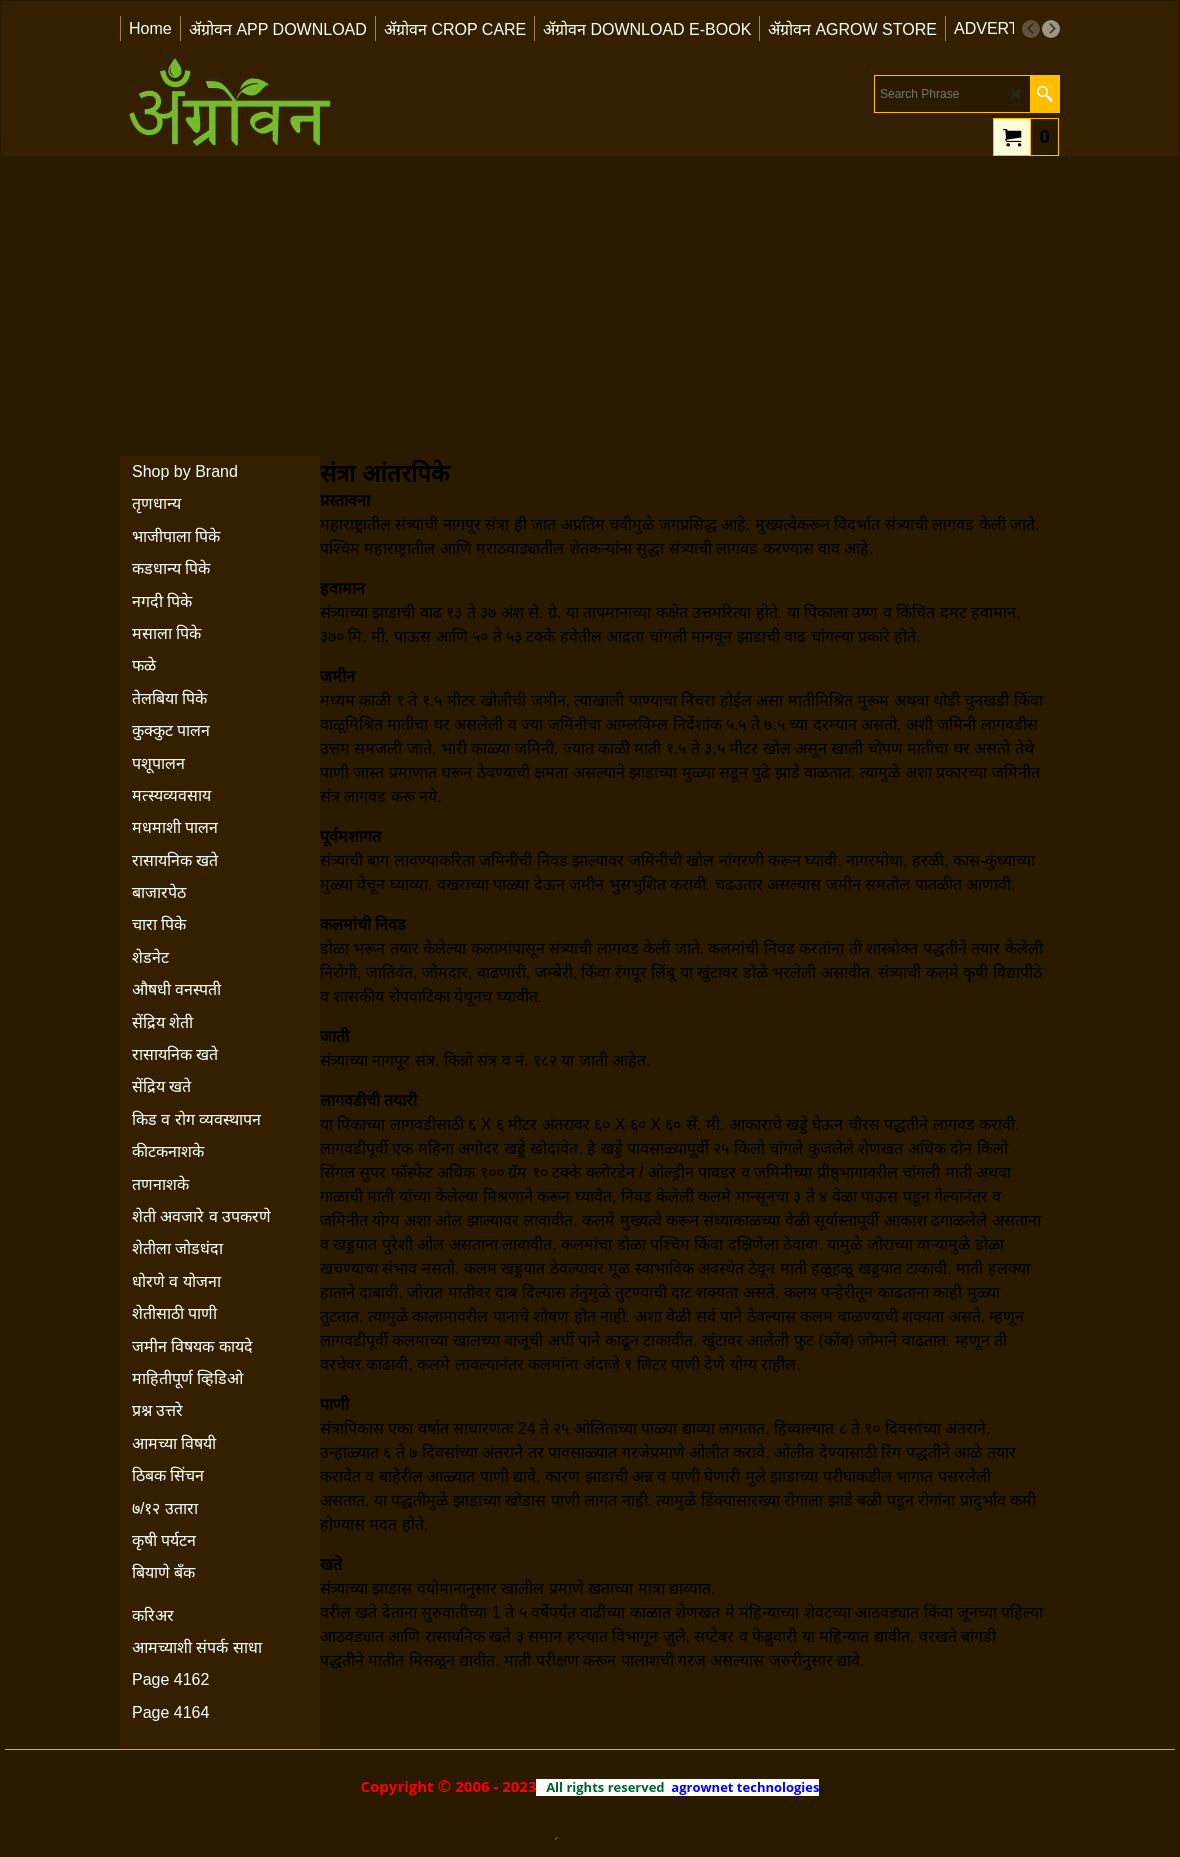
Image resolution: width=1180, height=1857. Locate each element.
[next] (1051, 29)
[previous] (1031, 29)
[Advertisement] (590, 306)
